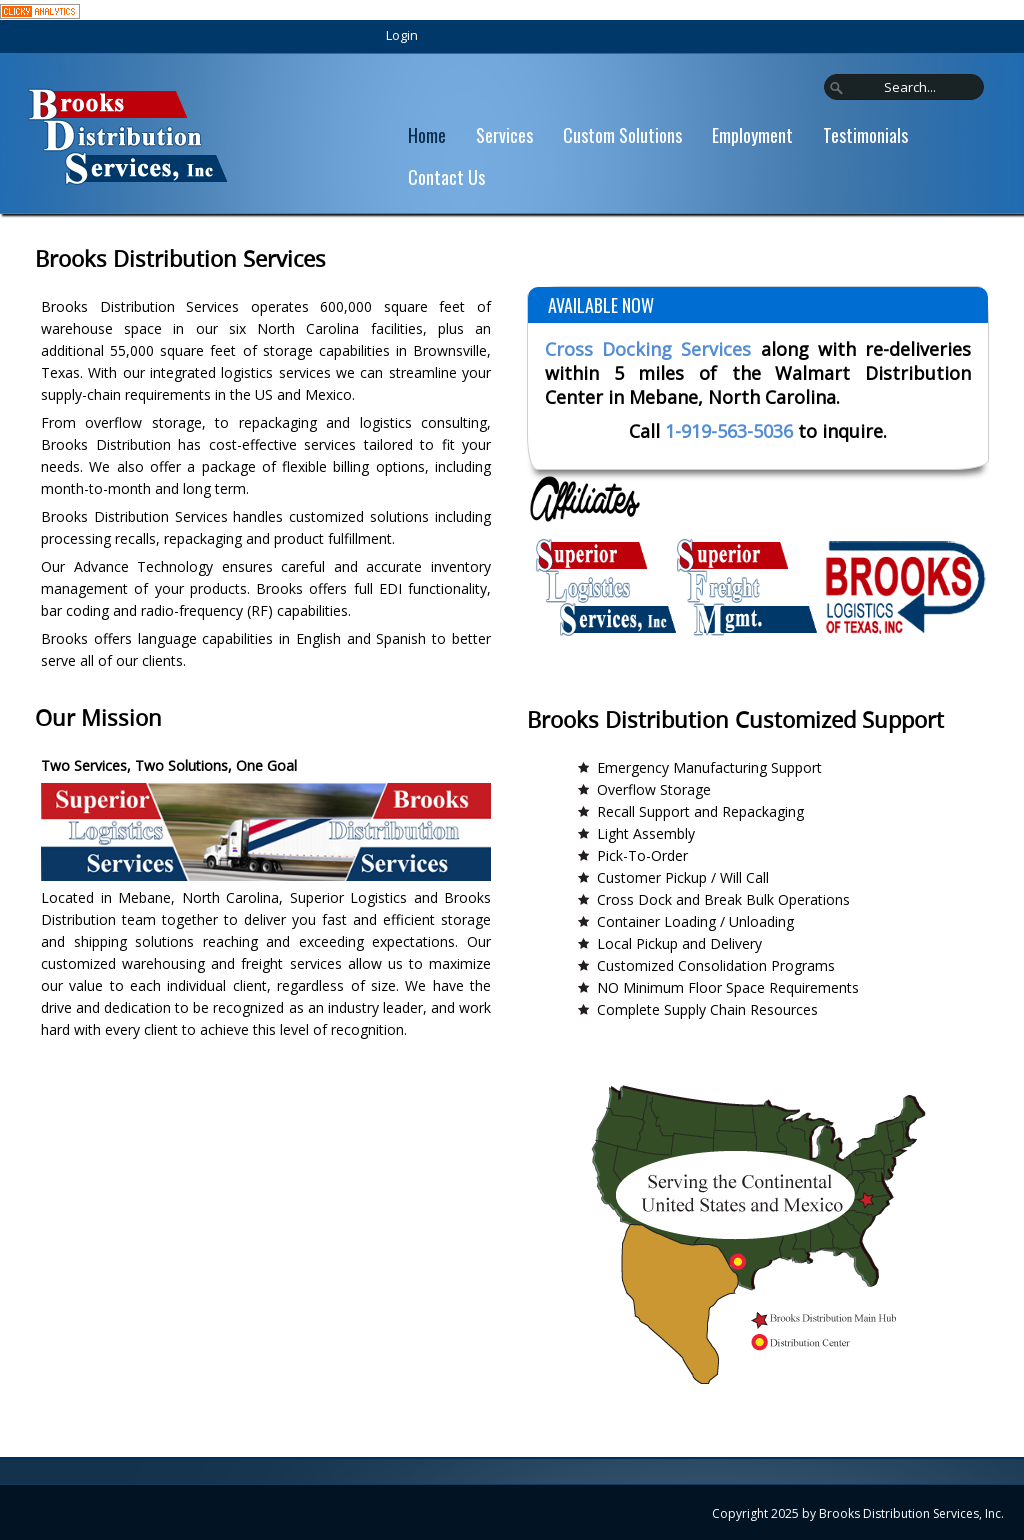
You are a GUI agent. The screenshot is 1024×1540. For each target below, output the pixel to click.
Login (402, 35)
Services (504, 135)
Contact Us (446, 177)
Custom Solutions (622, 135)
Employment (752, 135)
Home (427, 135)
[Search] (904, 87)
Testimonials (865, 135)
